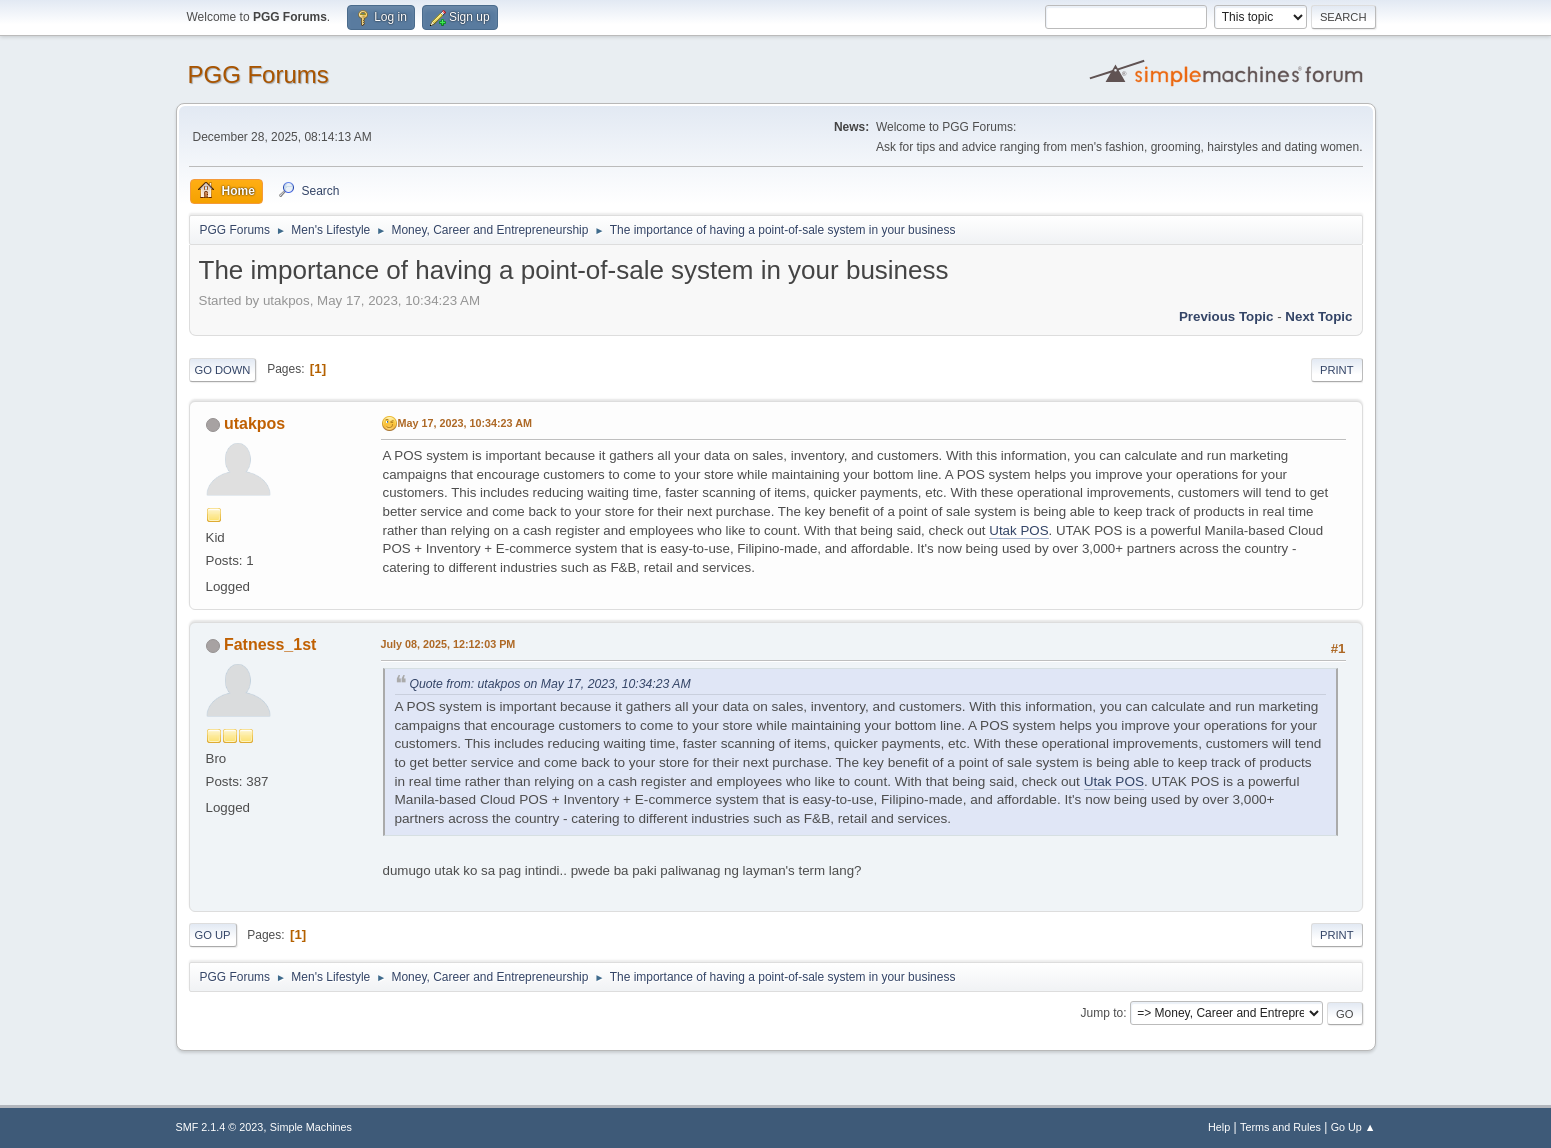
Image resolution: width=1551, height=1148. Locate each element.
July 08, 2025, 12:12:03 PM (448, 644)
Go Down (223, 370)
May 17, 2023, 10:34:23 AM (465, 423)
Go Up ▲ (1353, 1127)
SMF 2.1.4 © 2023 (220, 1127)
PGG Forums (258, 74)
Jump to (1102, 1013)
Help (1219, 1127)
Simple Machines (311, 1127)
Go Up (213, 935)
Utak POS (1018, 530)
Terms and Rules (1280, 1127)
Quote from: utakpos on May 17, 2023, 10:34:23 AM (550, 684)
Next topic (1318, 316)
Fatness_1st (270, 644)
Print (1337, 370)
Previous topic (1226, 316)
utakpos (254, 423)
